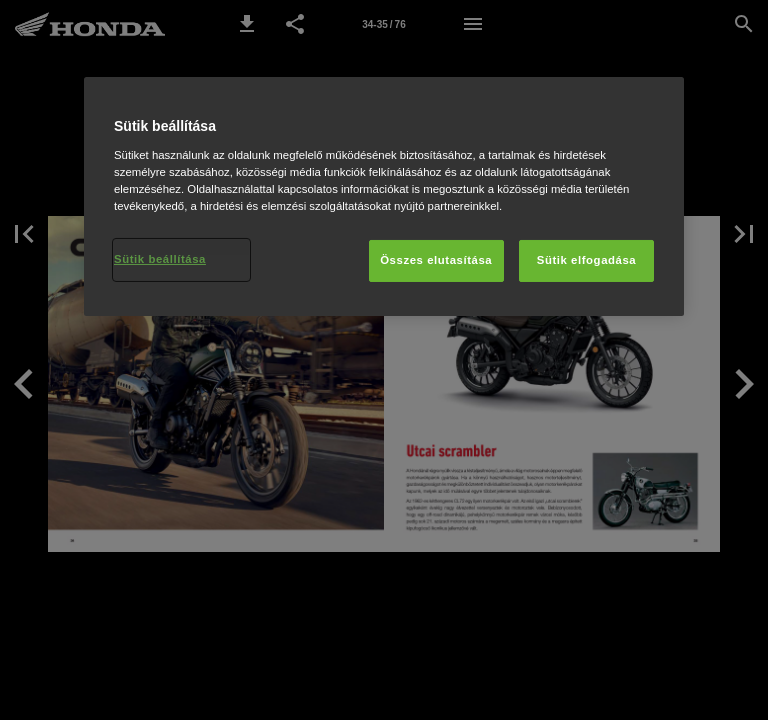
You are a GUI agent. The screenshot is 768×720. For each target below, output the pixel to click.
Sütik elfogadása (587, 260)
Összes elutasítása (436, 260)
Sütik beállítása (160, 259)
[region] (384, 196)
